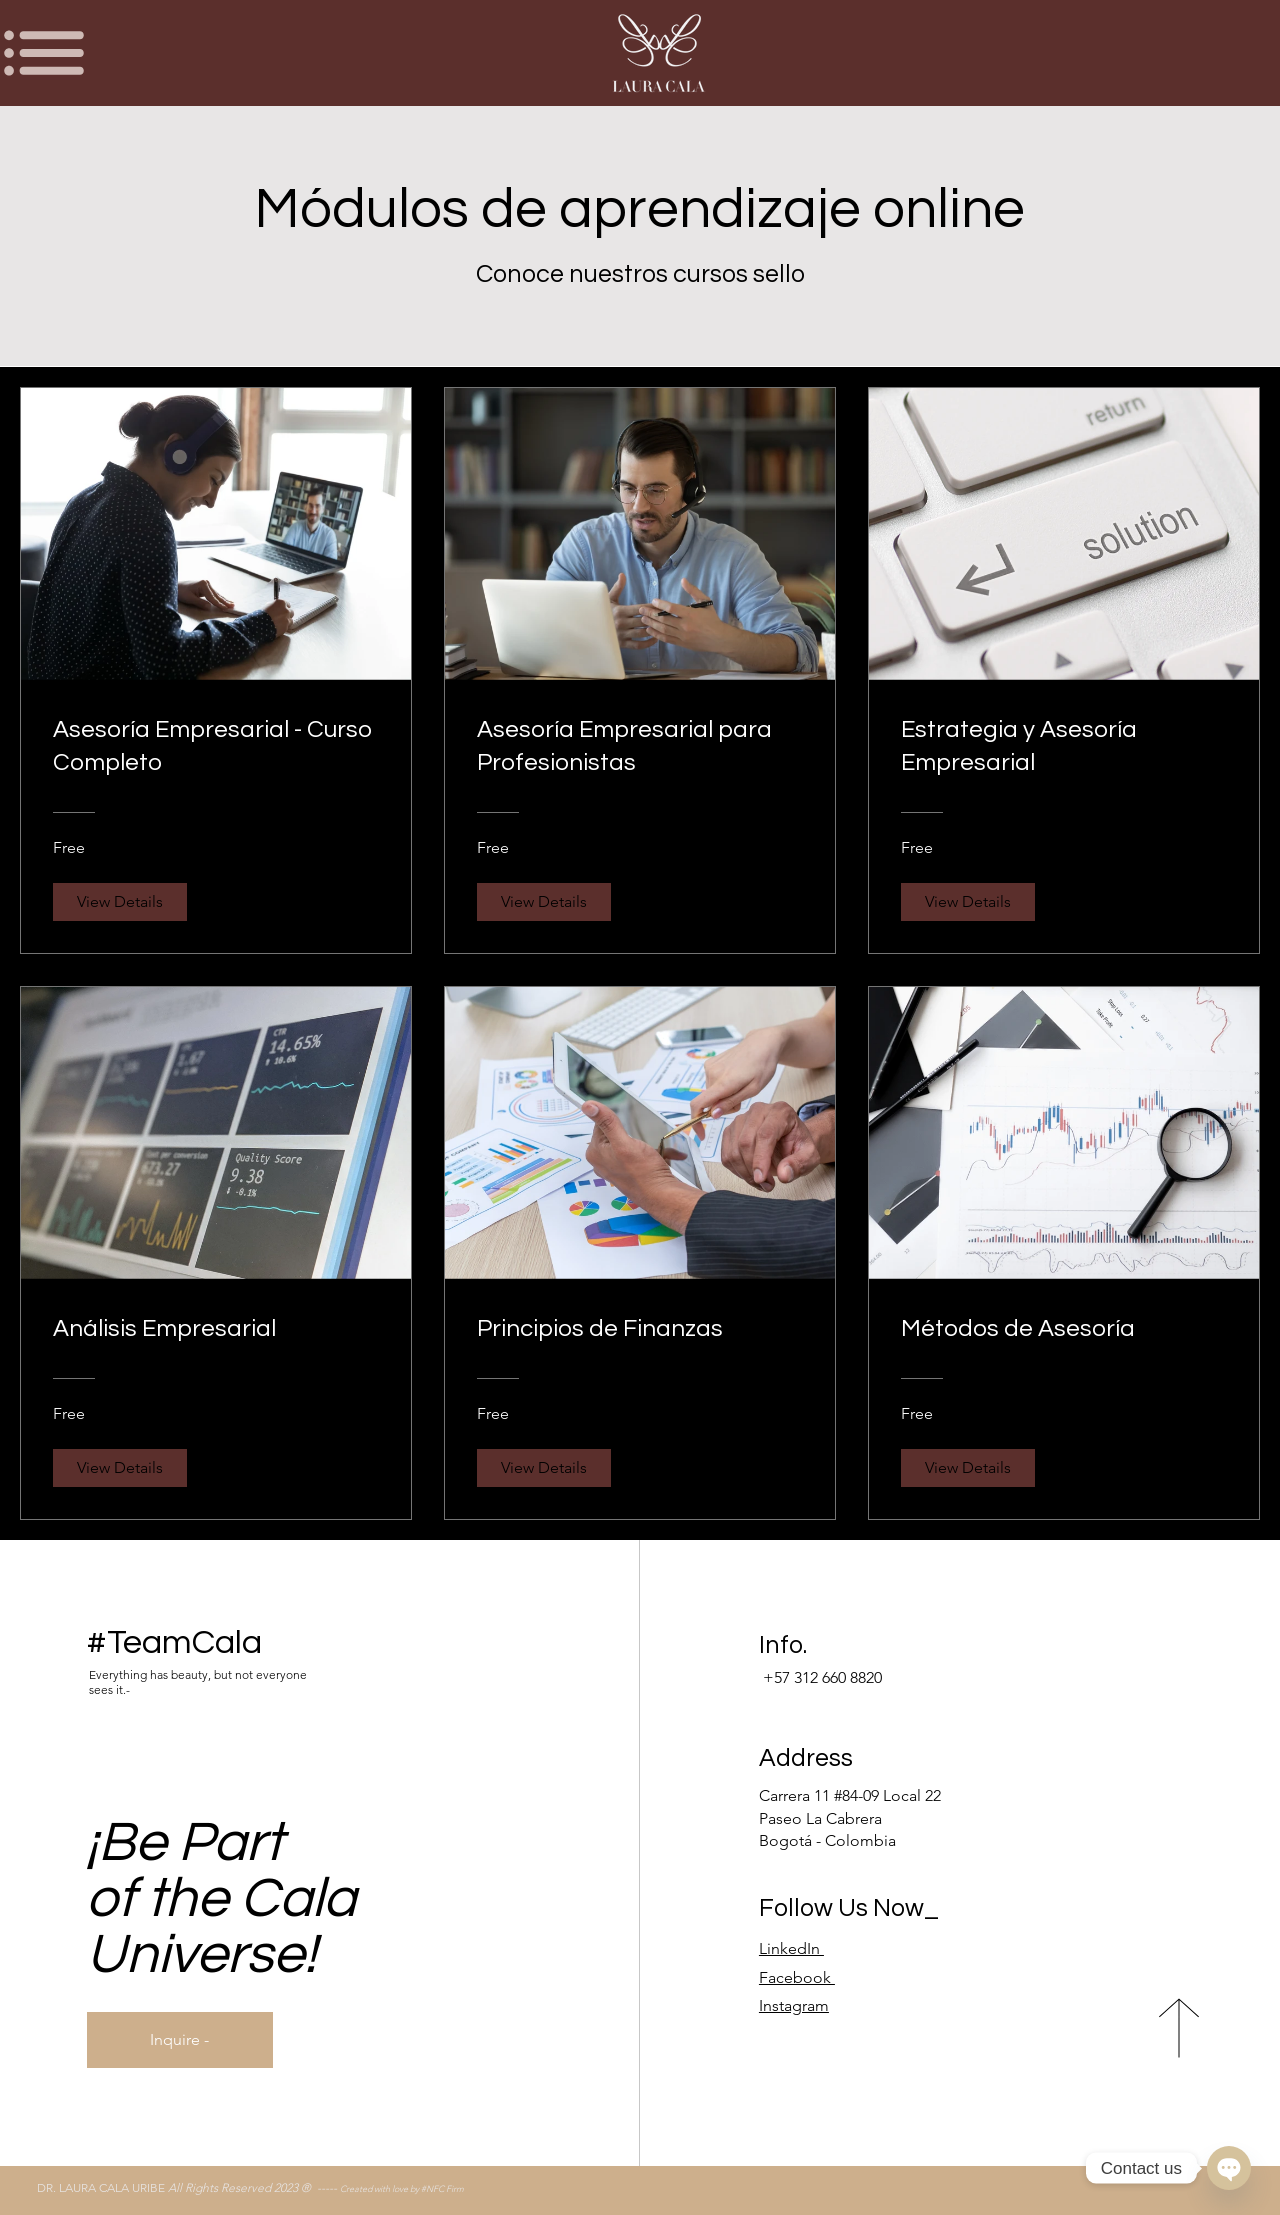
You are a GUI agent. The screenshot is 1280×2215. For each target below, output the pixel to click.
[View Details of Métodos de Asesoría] (968, 1468)
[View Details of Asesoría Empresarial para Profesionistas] (544, 902)
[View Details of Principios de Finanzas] (544, 1468)
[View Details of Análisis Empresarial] (120, 1468)
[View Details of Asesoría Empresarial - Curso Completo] (120, 902)
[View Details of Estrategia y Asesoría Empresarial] (968, 902)
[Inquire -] (180, 2040)
